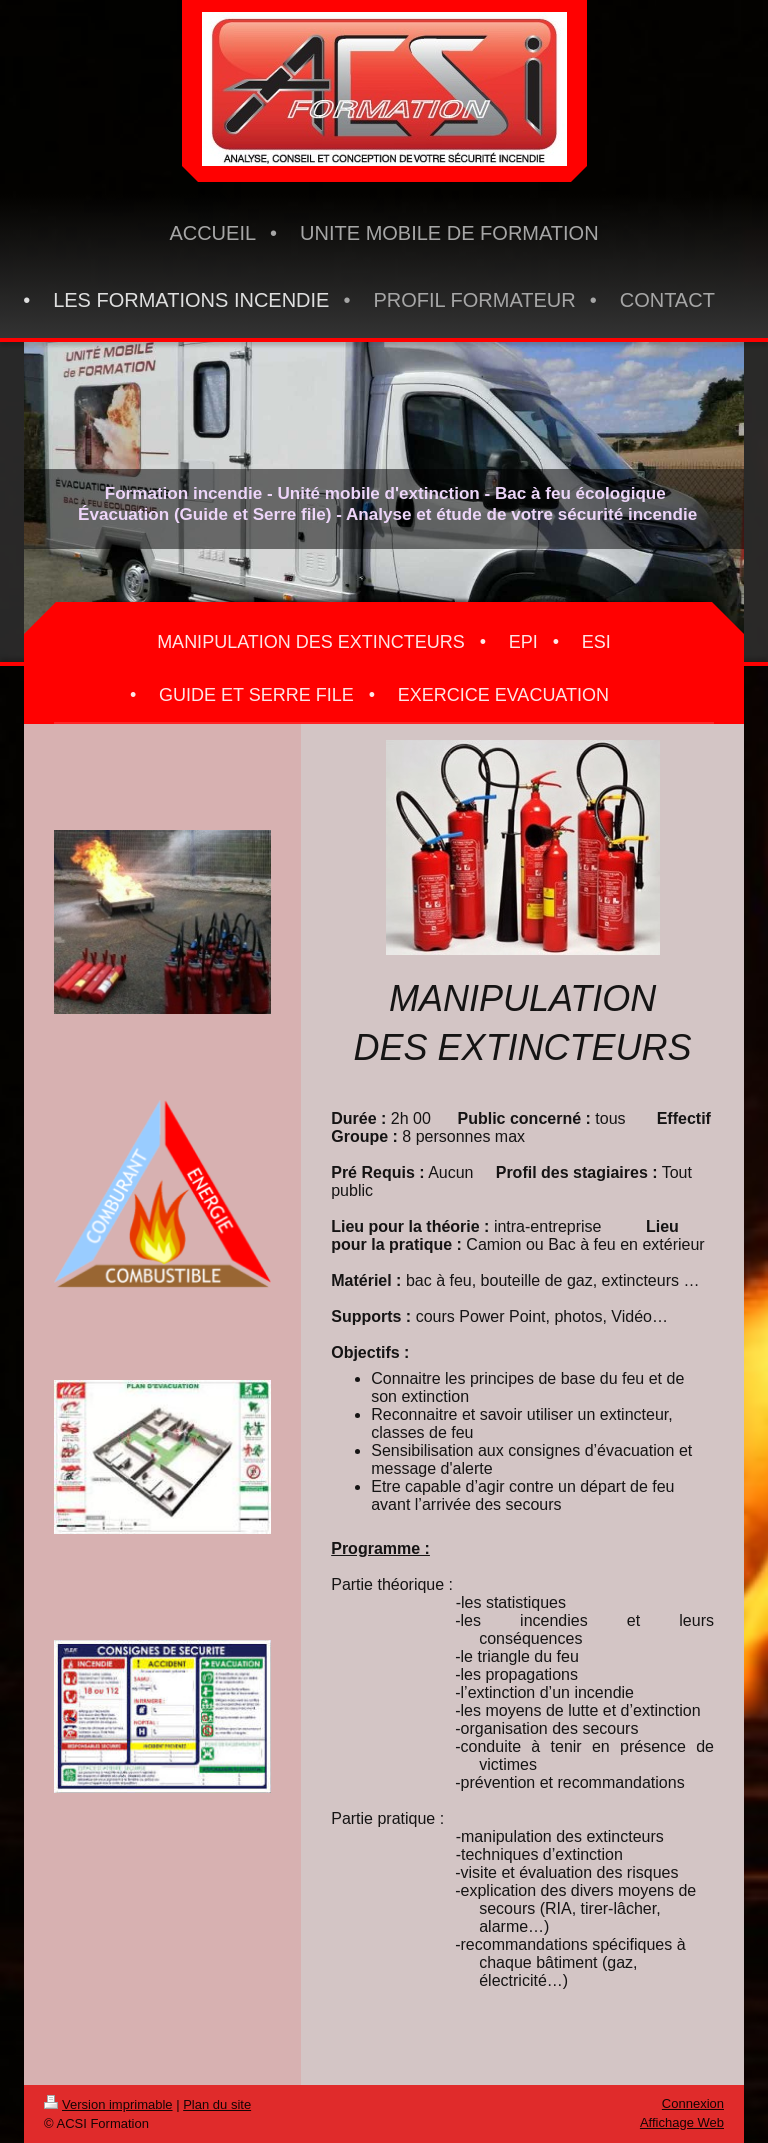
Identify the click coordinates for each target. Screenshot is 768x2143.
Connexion (693, 2103)
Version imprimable (108, 2104)
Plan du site (217, 2104)
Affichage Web (682, 2122)
